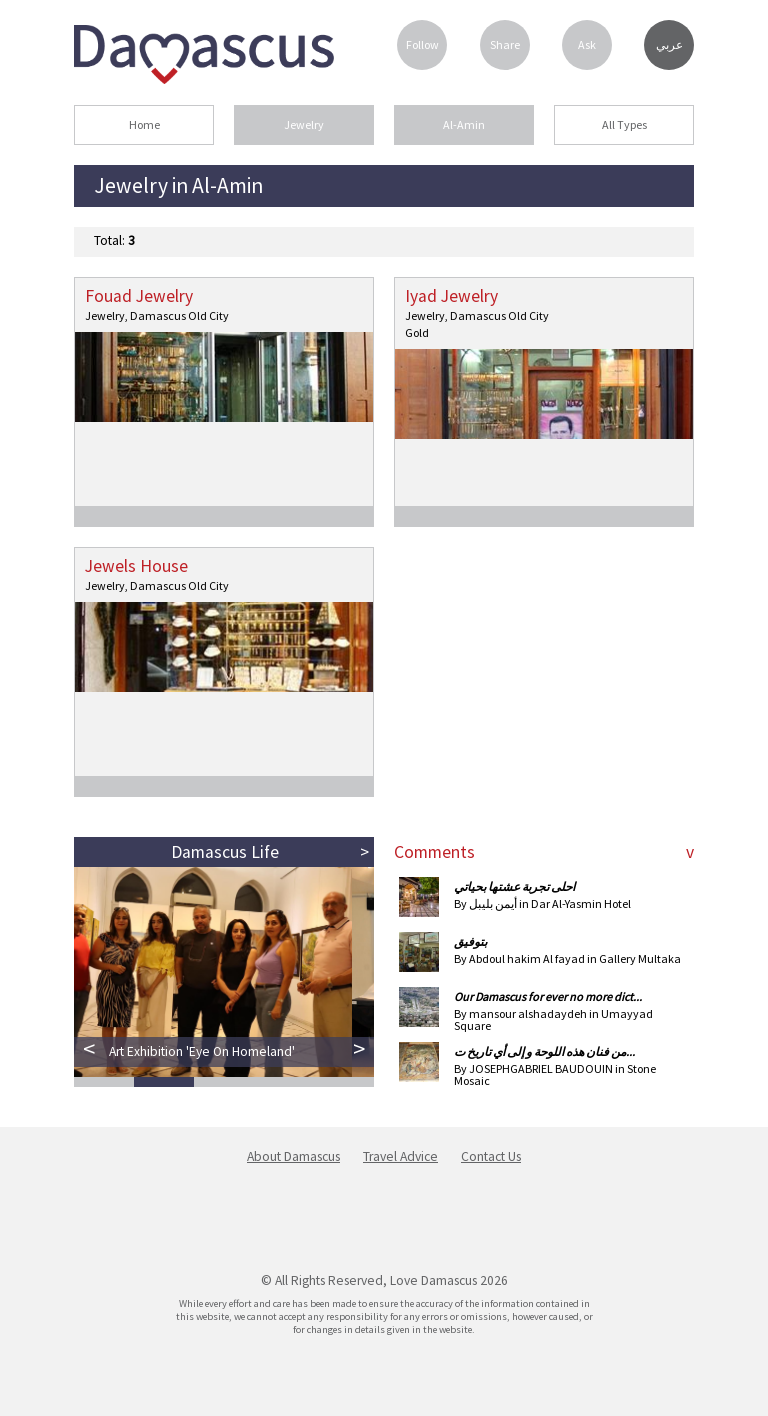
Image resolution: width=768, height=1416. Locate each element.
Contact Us (491, 1156)
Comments (434, 852)
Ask (587, 44)
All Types (624, 124)
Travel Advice (400, 1156)
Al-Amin (464, 124)
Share (505, 44)
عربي (669, 45)
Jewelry (304, 124)
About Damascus (293, 1156)
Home (144, 124)
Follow (422, 44)
